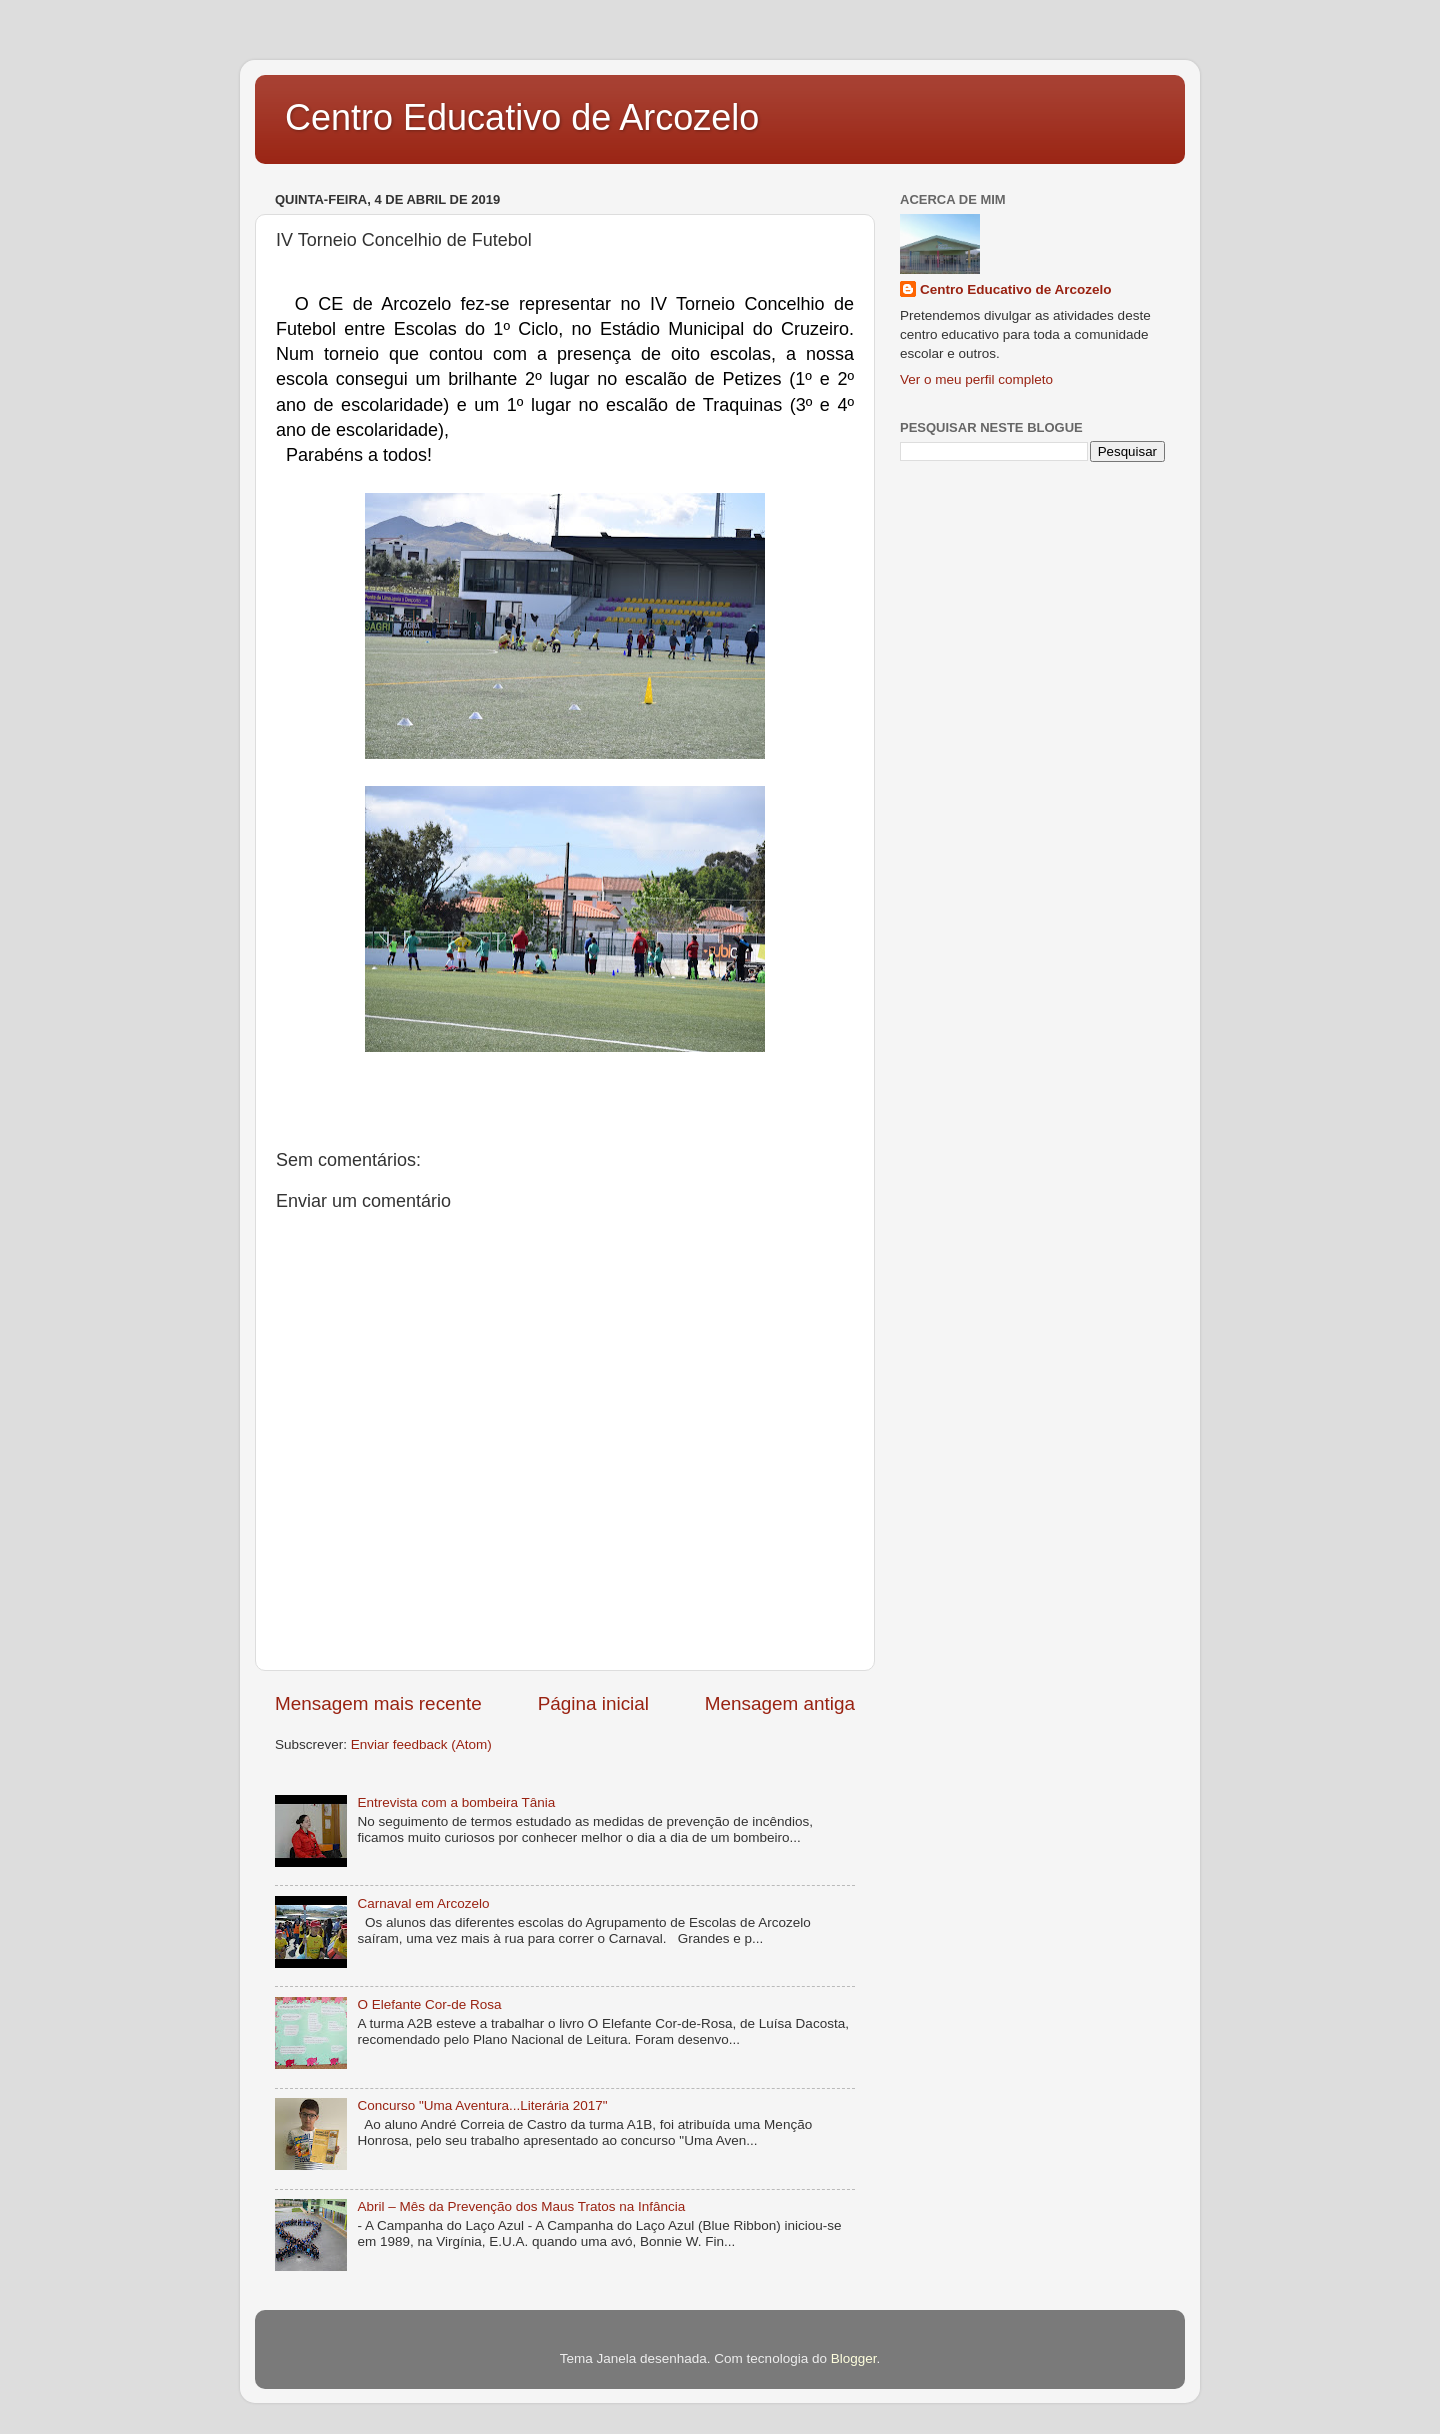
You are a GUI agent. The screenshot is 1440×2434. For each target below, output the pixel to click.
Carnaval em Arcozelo (423, 1903)
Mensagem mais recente (378, 1703)
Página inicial (593, 1703)
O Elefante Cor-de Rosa (429, 2004)
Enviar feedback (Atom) (421, 1744)
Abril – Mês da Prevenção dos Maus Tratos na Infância (521, 2206)
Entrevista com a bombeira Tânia (456, 1802)
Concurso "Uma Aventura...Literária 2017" (482, 2105)
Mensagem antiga (780, 1703)
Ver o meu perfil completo (976, 379)
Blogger (854, 2358)
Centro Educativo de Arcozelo (522, 117)
